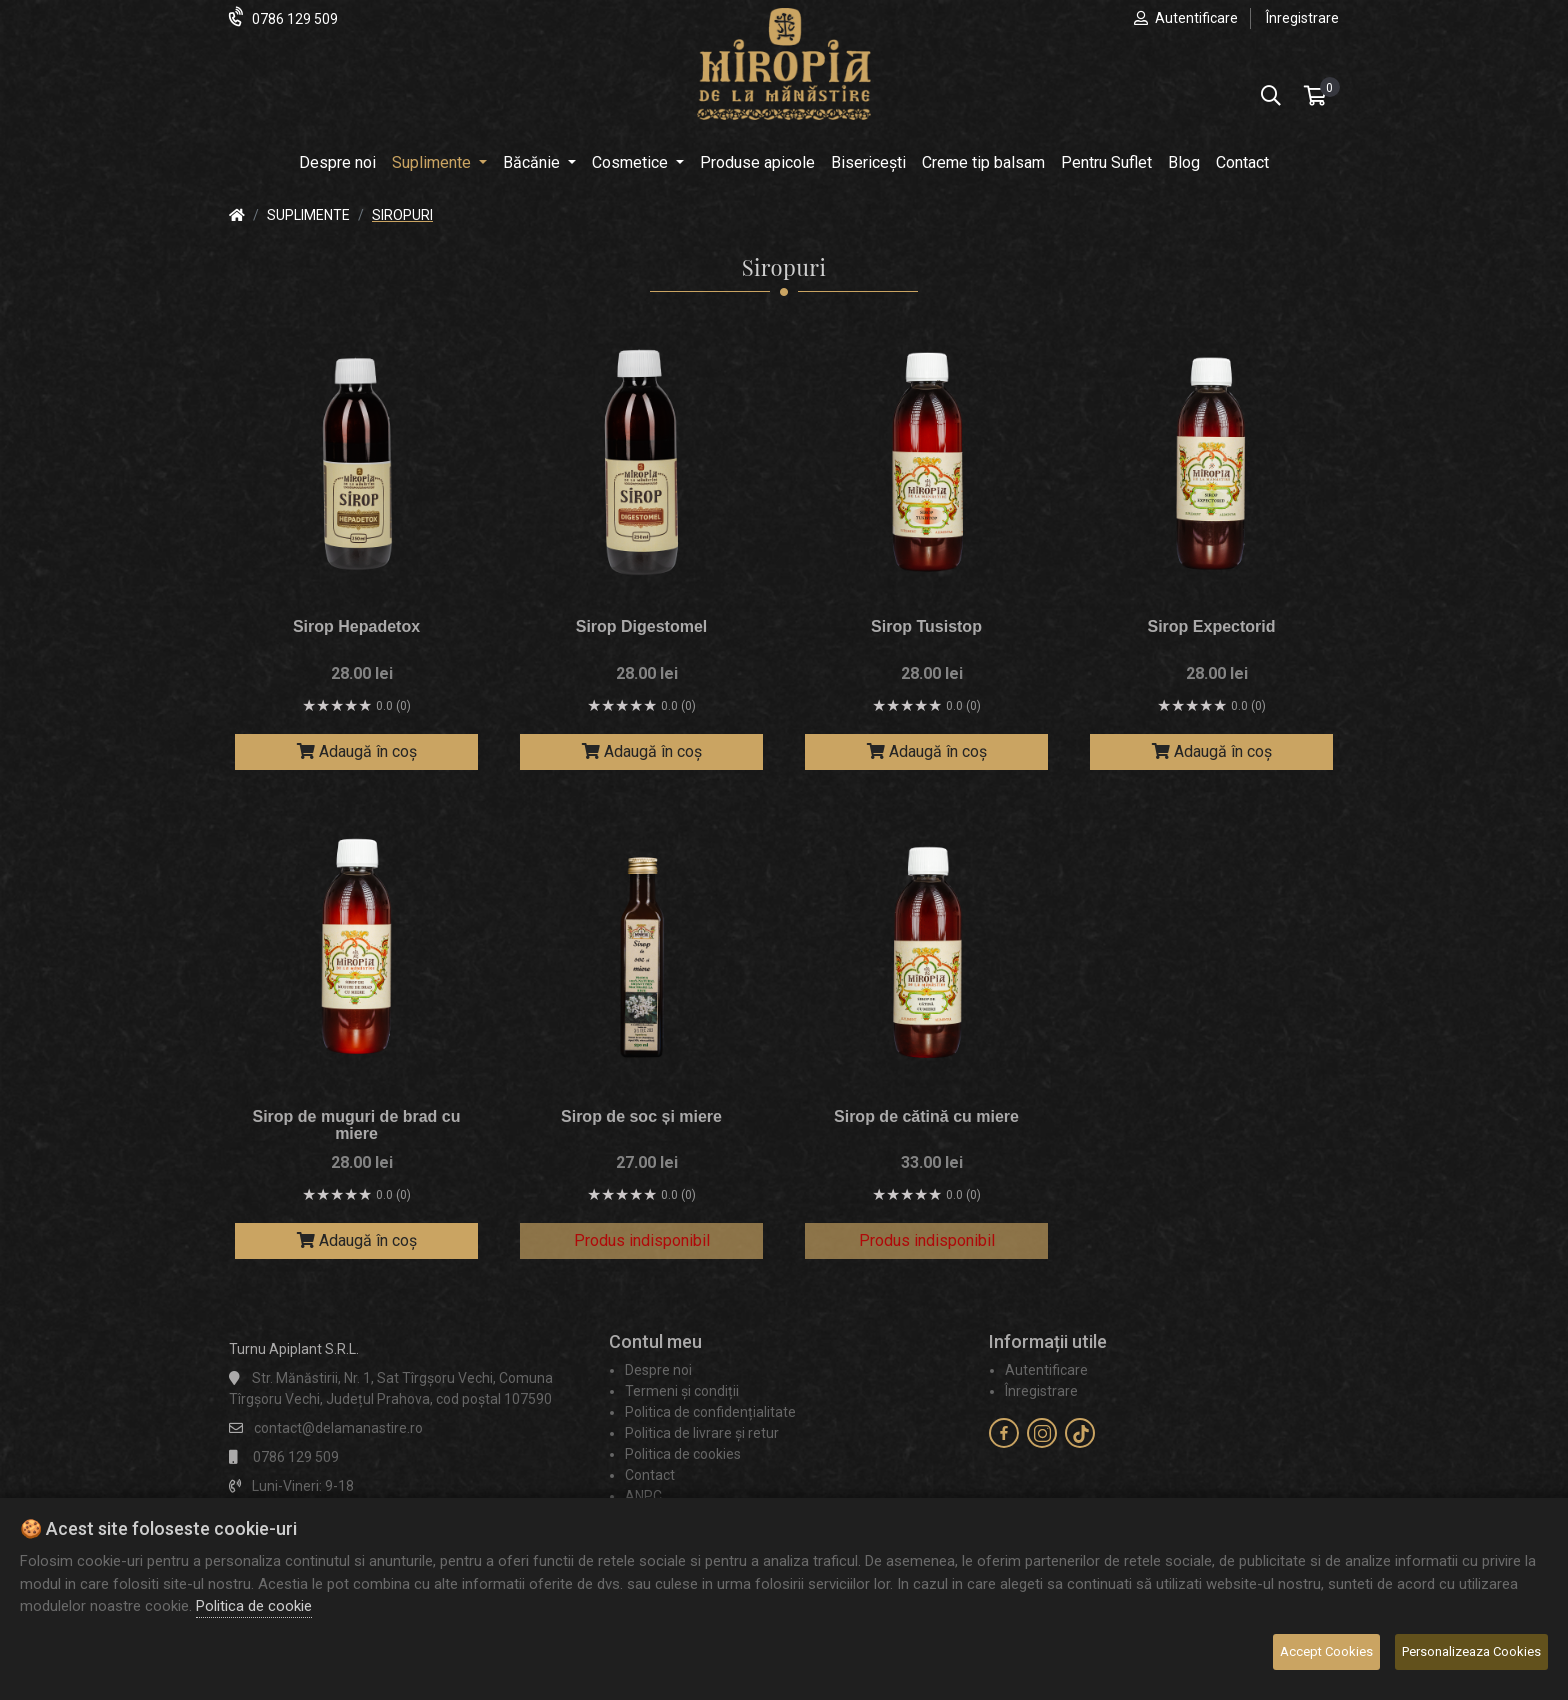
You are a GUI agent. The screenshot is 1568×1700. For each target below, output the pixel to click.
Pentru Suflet (1106, 162)
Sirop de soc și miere (641, 1116)
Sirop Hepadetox (356, 626)
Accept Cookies (1326, 1651)
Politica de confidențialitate (710, 1412)
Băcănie (533, 162)
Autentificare (1196, 18)
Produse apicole (757, 162)
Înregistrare (1302, 18)
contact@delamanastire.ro (338, 1428)
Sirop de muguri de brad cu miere (356, 1125)
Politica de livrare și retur (702, 1433)
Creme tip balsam (983, 162)
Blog (1184, 162)
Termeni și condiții (682, 1391)
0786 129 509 (295, 19)
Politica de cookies (683, 1454)
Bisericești (868, 162)
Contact (1242, 162)
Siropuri (402, 215)
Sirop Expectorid (1211, 626)
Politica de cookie (254, 1606)
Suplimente (433, 162)
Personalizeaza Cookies (1471, 1651)
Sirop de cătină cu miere (926, 1116)
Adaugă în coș (357, 751)
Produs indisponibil (642, 1240)
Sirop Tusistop (926, 626)
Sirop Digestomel (642, 626)
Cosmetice (632, 162)
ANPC (643, 1496)
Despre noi (337, 162)
